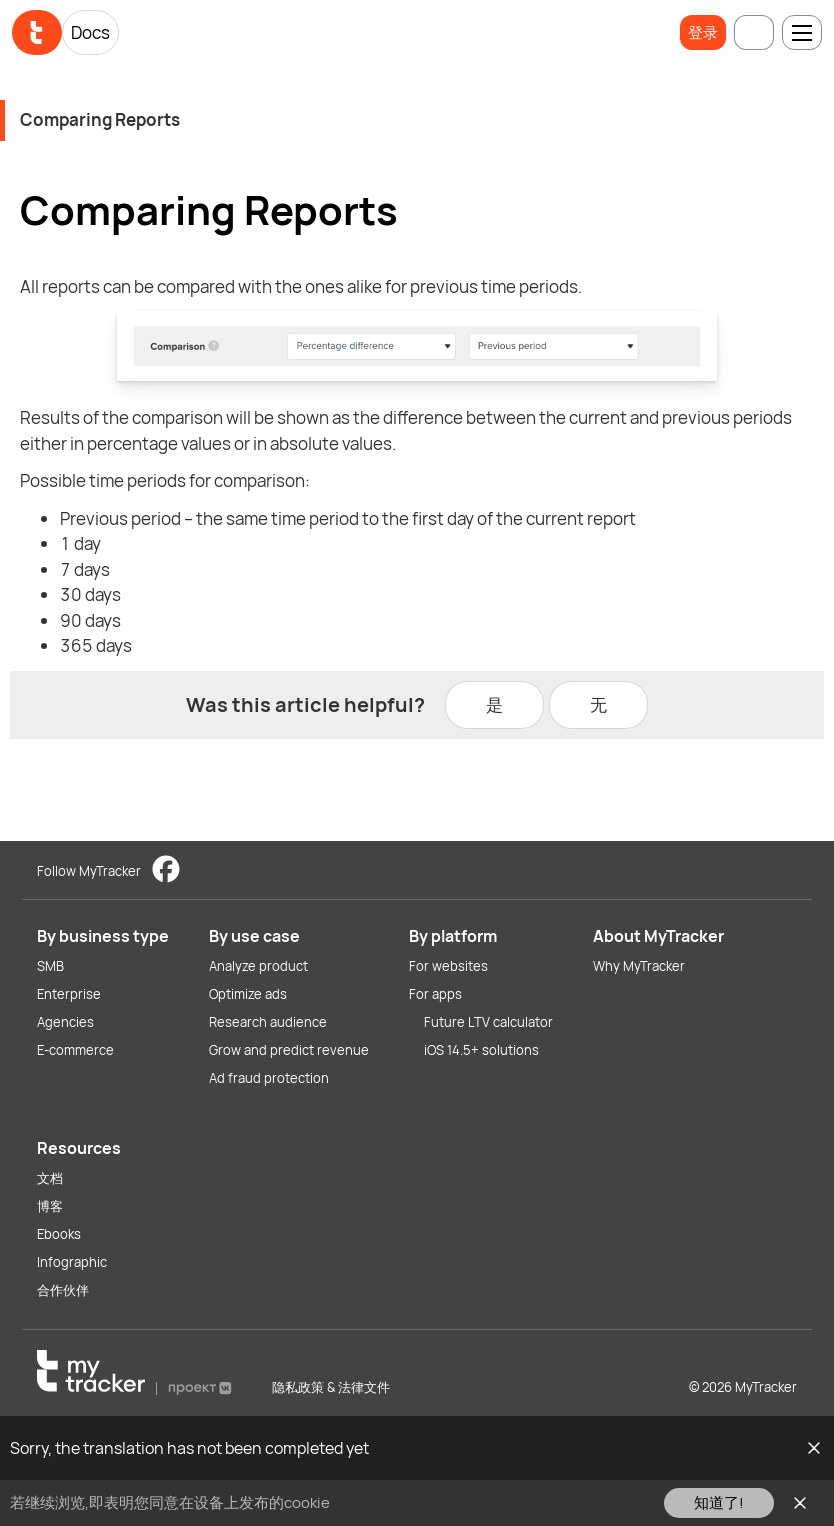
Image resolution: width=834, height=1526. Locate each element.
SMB (50, 966)
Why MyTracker (639, 966)
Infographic (72, 1262)
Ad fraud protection (269, 1078)
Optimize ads (248, 994)
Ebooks (59, 1234)
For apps (435, 994)
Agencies (65, 1022)
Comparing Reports (100, 119)
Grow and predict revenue (289, 1050)
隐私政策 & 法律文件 (331, 1387)
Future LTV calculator (488, 1022)
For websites (448, 966)
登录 (703, 32)
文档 (50, 1178)
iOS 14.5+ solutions (481, 1050)
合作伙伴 (63, 1290)
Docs (90, 32)
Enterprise (69, 994)
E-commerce (75, 1050)
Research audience (268, 1022)
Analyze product (258, 966)
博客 (50, 1206)
